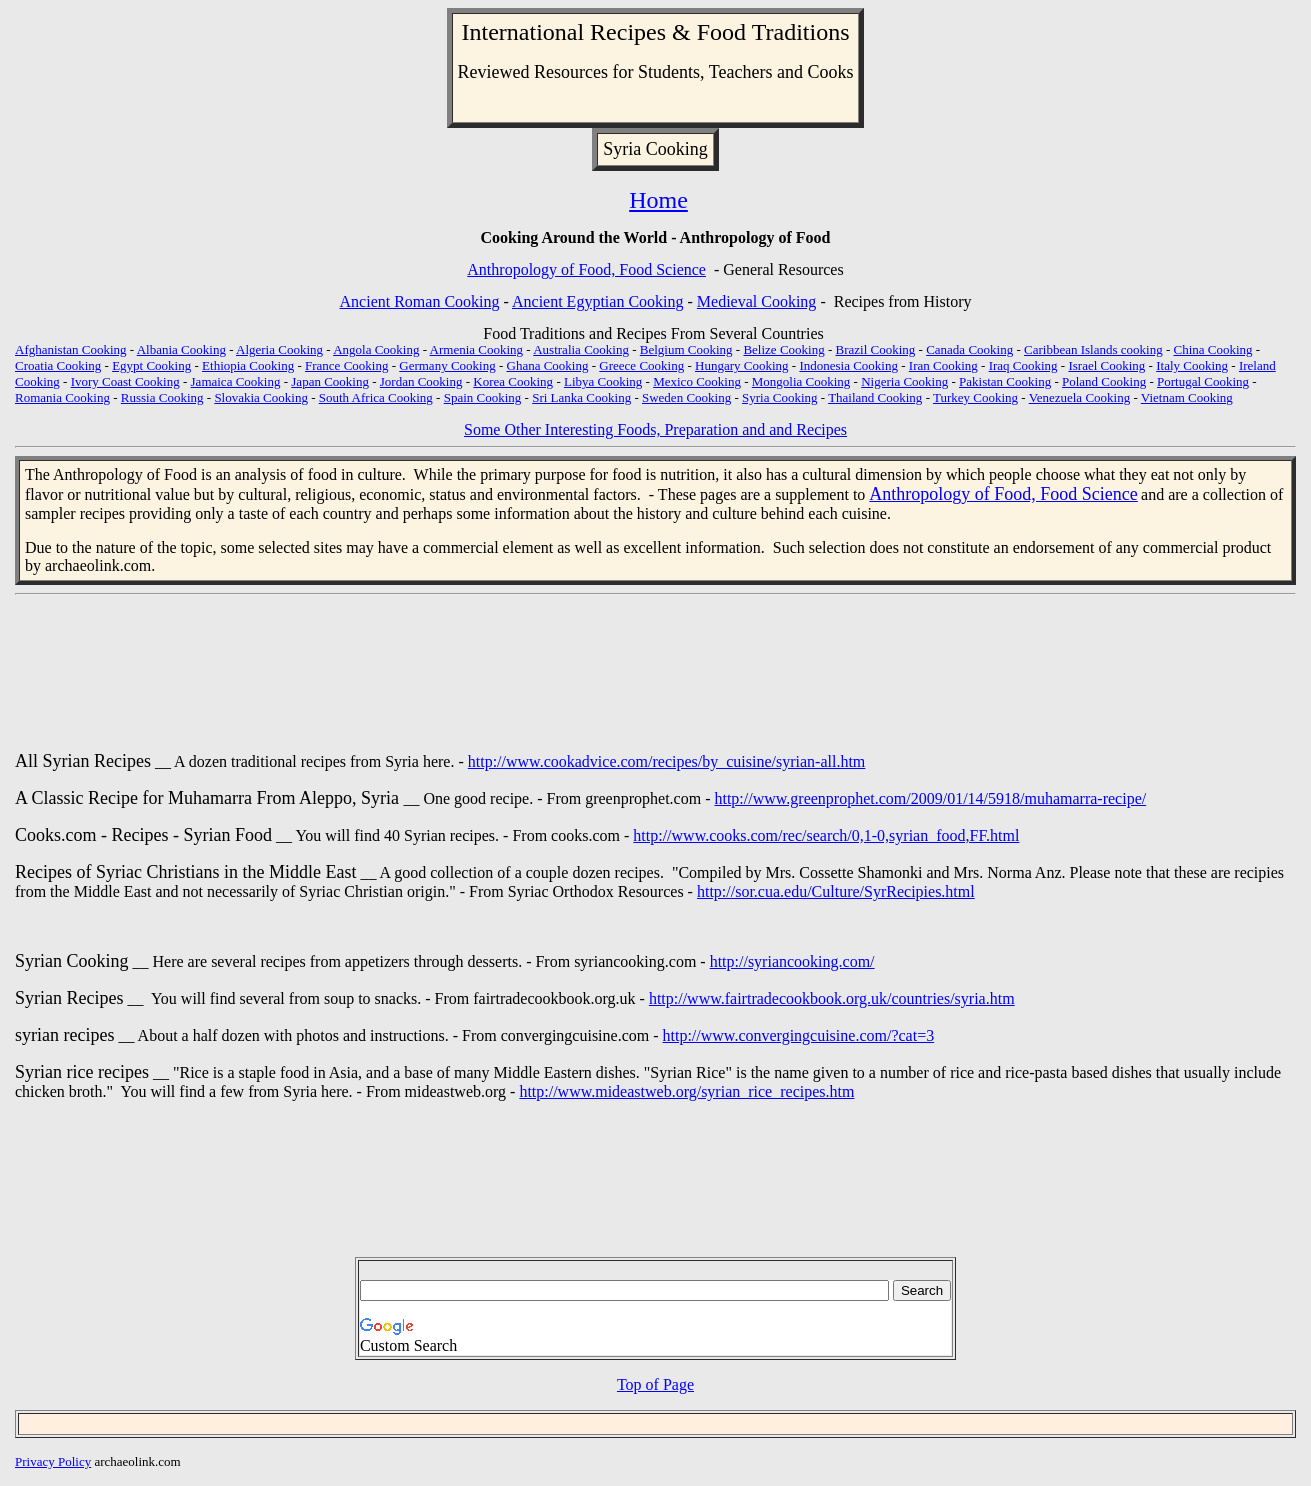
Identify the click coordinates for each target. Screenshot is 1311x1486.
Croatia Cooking (58, 365)
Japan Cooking (330, 381)
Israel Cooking (1106, 365)
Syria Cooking (779, 397)
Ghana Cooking (548, 365)
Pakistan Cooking (1005, 381)
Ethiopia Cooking (248, 365)
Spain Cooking (483, 397)
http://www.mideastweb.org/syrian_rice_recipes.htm (686, 1091)
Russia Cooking (162, 397)
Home (658, 200)
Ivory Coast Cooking (125, 381)
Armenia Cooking (477, 349)
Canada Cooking (969, 349)
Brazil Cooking (876, 349)
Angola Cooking (376, 349)
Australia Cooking (581, 349)
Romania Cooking (62, 397)
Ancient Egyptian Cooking (598, 301)
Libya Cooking (603, 381)
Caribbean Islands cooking (1093, 349)
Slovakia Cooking (261, 397)
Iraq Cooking (1023, 365)
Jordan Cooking (421, 381)
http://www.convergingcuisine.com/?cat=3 (799, 1035)
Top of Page (655, 1384)
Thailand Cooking (875, 397)
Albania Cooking (181, 349)
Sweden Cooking (686, 397)
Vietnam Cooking (1187, 397)
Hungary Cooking (742, 365)
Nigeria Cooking (904, 381)
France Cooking (346, 365)
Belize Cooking (783, 349)
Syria (622, 149)
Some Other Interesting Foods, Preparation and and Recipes (655, 429)
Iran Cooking (943, 365)
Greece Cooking (641, 365)
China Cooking (1213, 349)
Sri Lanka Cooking (581, 397)
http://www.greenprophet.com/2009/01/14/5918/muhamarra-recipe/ (930, 798)
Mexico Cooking (697, 381)
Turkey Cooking (975, 397)
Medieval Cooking (757, 301)
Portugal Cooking (1203, 381)
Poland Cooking (1104, 381)
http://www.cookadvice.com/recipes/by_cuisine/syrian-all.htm (667, 761)
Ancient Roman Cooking (420, 301)
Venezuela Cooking (1079, 397)
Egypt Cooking (151, 365)
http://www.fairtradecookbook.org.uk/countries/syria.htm (832, 998)
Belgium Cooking (686, 349)
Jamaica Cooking (236, 381)
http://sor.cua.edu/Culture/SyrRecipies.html (836, 891)
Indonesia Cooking (848, 365)
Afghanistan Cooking (71, 349)
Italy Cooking (1192, 365)
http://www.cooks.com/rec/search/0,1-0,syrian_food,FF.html (826, 835)
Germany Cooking (447, 365)
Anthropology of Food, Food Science (586, 269)
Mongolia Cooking (801, 381)
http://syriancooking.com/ (792, 961)
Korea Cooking (513, 381)
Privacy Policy (53, 1461)
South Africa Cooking (376, 397)
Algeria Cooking (279, 349)
